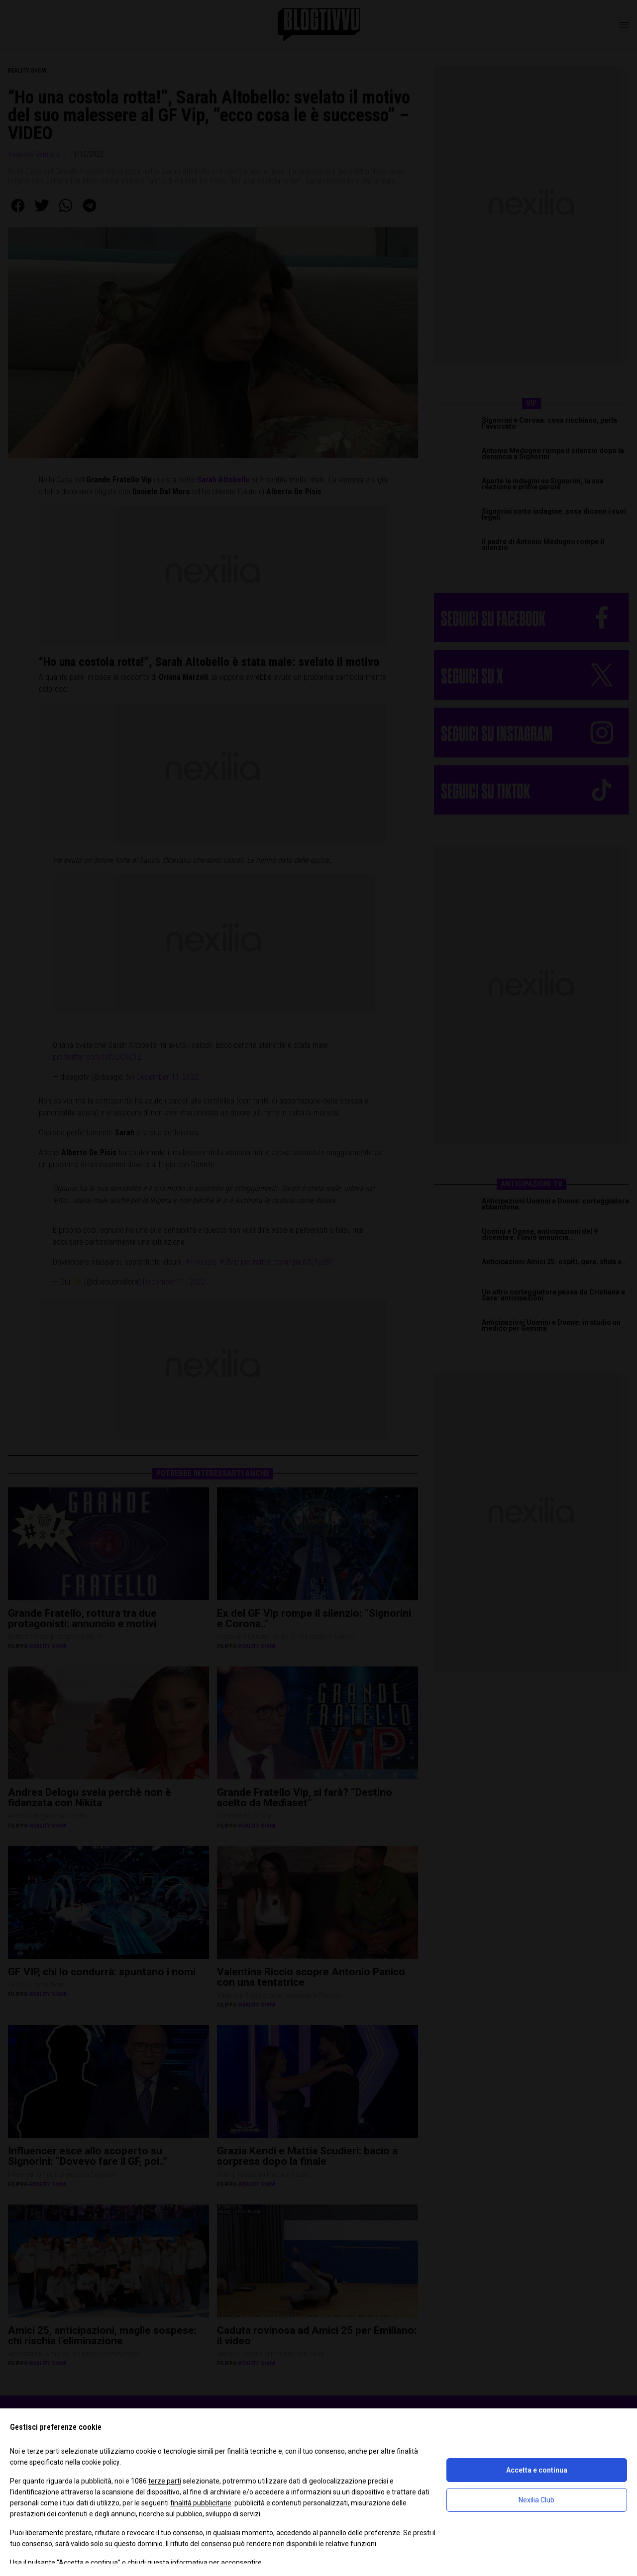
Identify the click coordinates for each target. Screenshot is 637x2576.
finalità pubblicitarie (200, 2503)
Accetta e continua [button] (536, 2470)
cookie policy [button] (100, 2462)
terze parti (164, 2481)
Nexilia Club (536, 2500)
